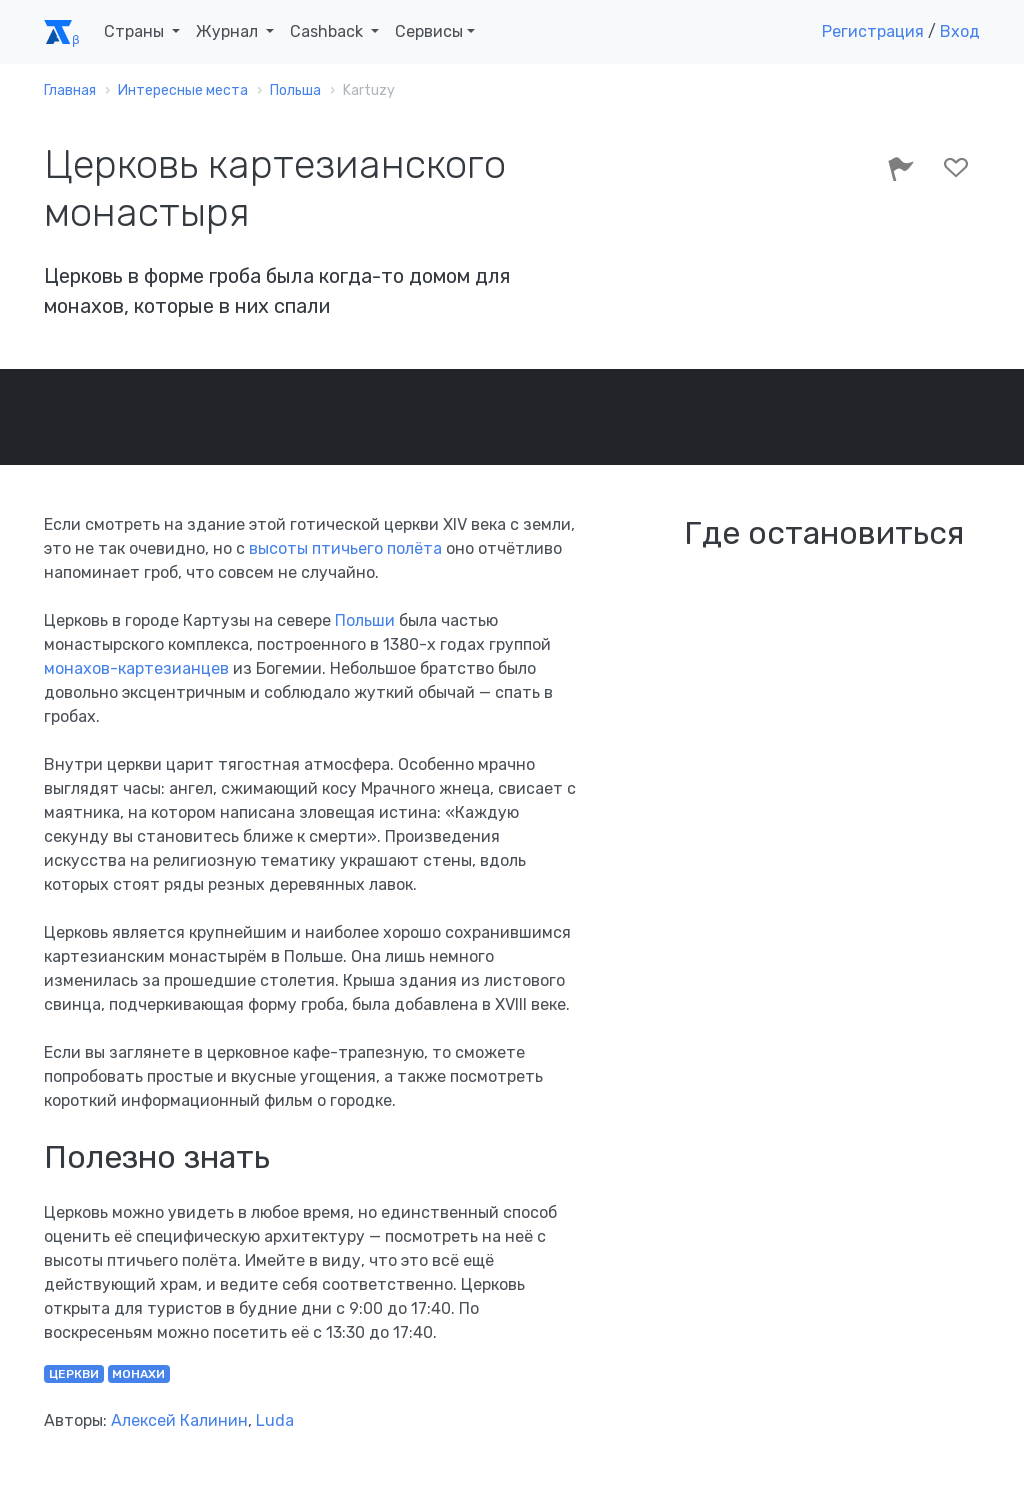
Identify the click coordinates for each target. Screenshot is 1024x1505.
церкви (74, 1374)
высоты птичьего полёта (345, 548)
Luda (275, 1420)
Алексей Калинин (179, 1420)
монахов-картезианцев (136, 668)
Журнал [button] (229, 31)
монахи (138, 1374)
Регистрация (873, 31)
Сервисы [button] (429, 31)
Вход (960, 31)
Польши (365, 620)
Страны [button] (136, 31)
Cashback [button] (328, 31)
